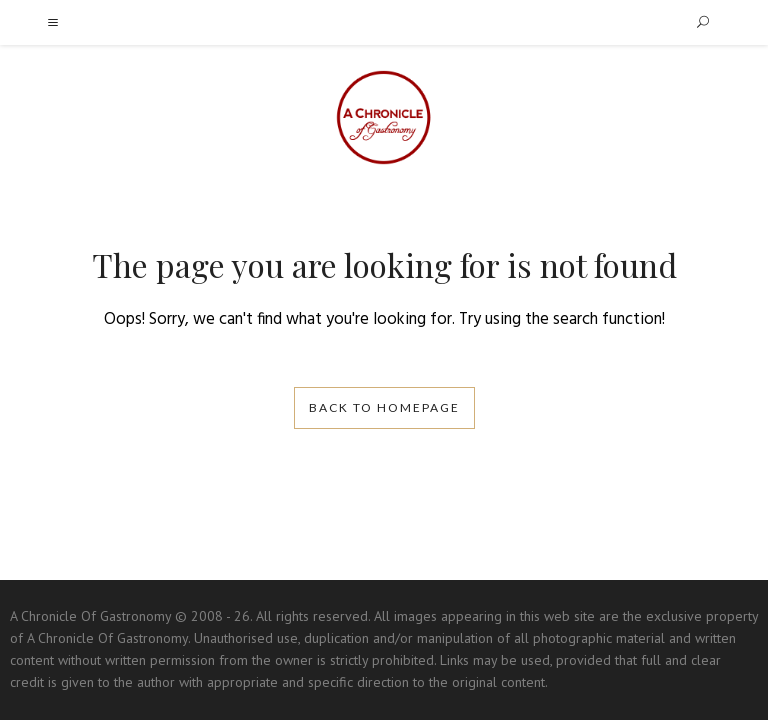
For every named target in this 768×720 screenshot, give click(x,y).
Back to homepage (384, 407)
